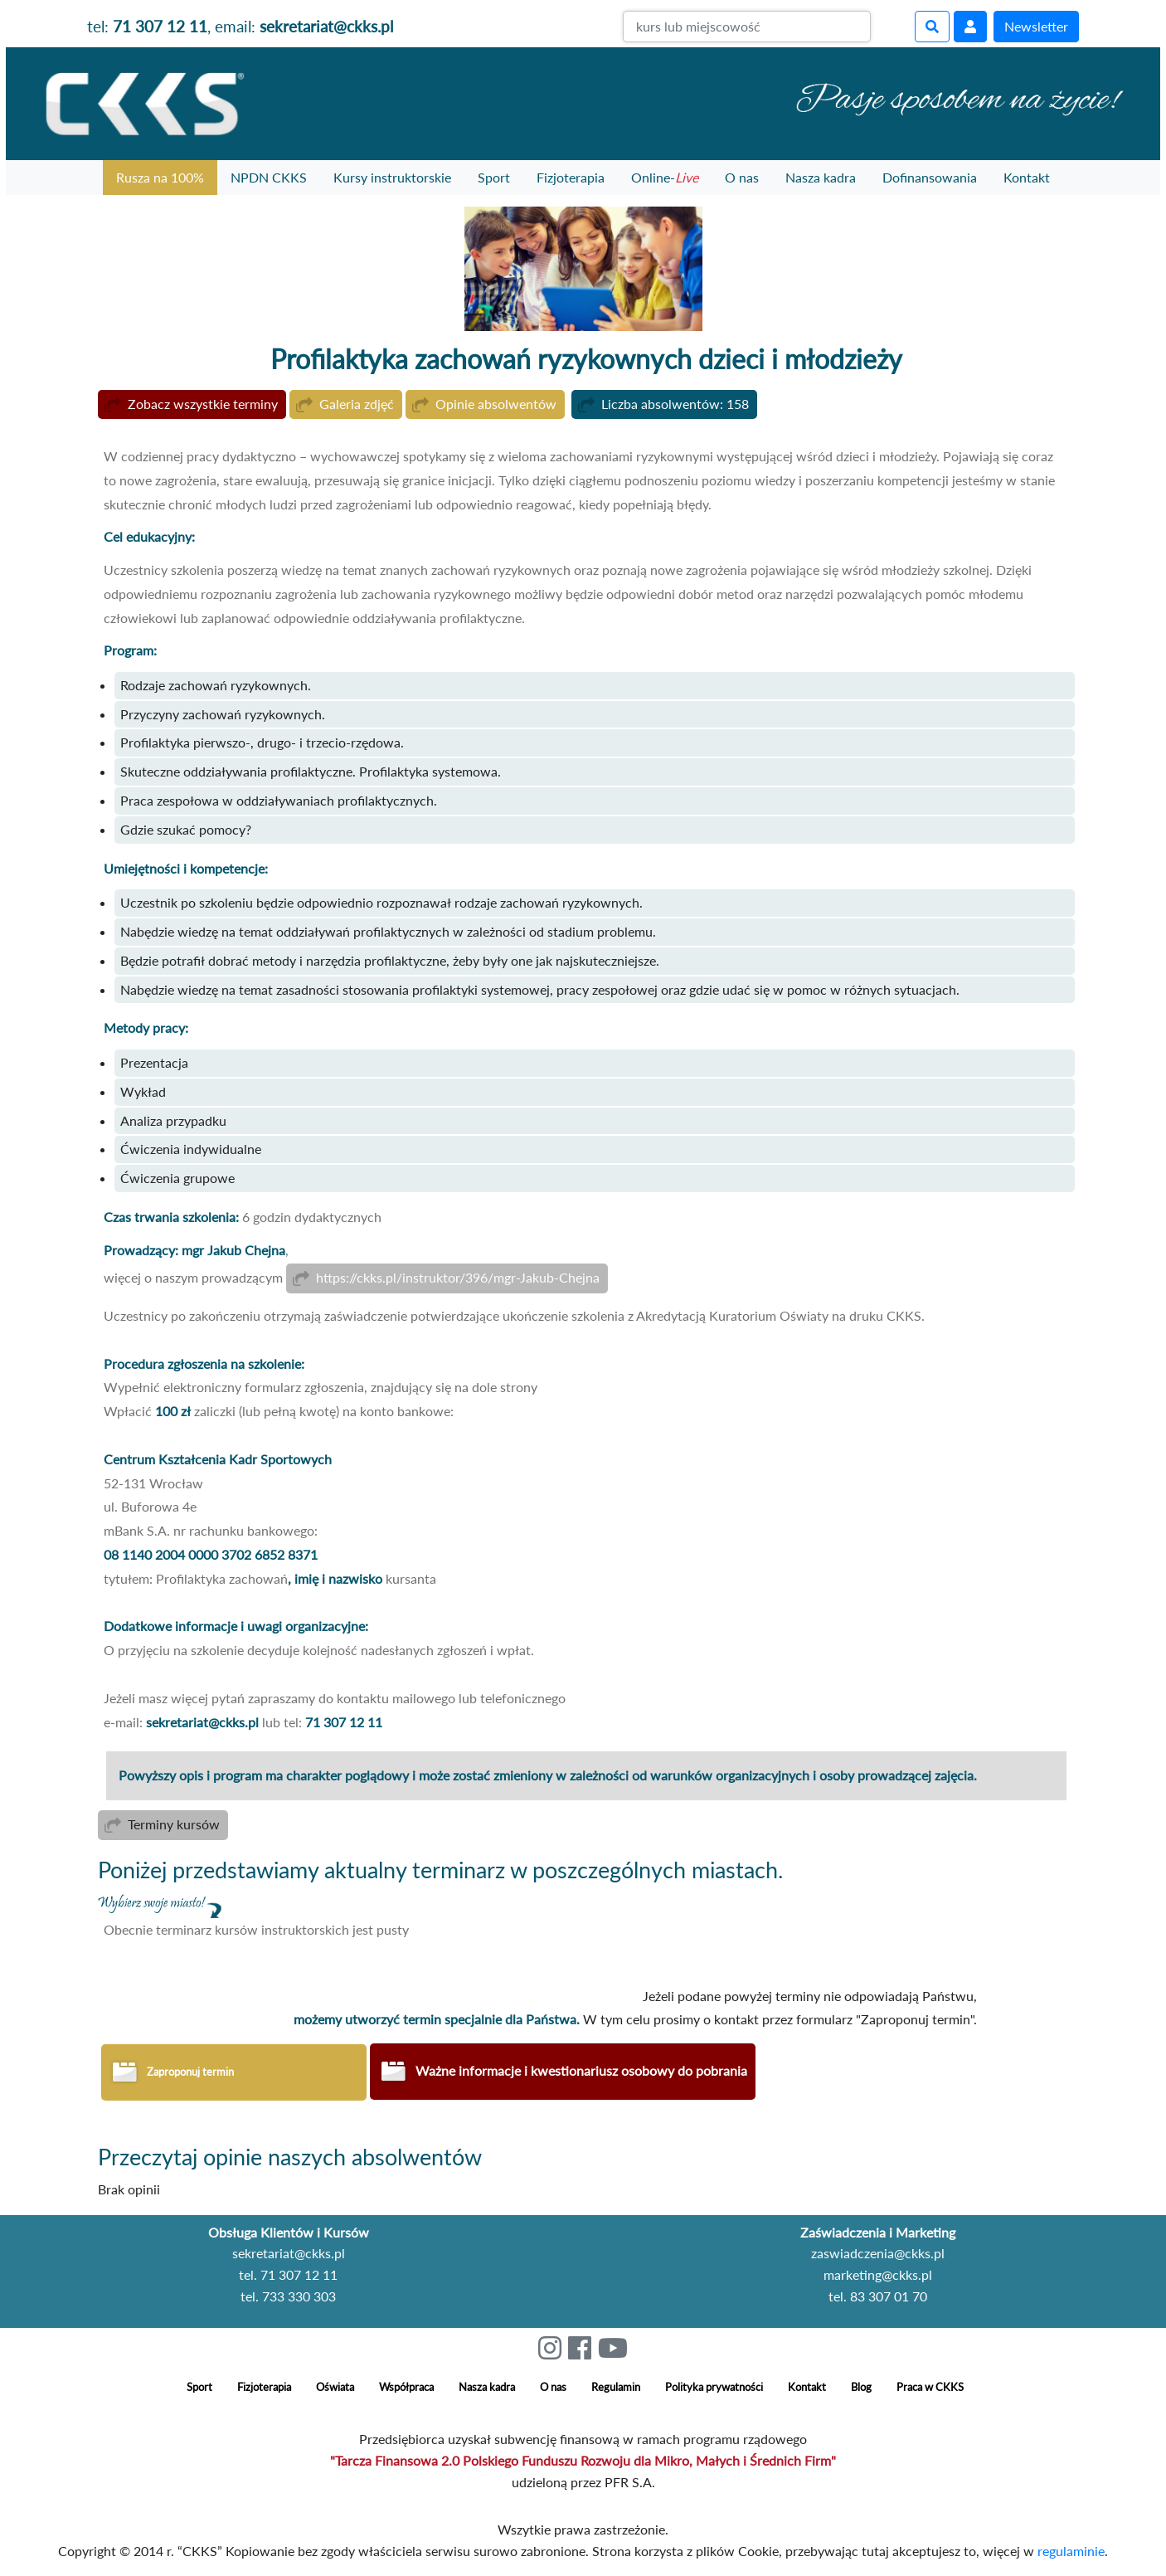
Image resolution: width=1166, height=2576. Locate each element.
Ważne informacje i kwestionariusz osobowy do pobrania (581, 2074)
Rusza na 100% (160, 177)
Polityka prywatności (714, 2390)
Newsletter (1036, 26)
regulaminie (1071, 2554)
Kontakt (1026, 177)
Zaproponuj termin (190, 2075)
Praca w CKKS (930, 2390)
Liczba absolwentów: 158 (675, 404)
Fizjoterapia (571, 177)
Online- (664, 177)
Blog (861, 2390)
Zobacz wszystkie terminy (203, 404)
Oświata (335, 2390)
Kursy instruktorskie (392, 177)
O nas (742, 177)
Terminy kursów (174, 1826)
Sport (494, 177)
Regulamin (615, 2390)
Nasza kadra (820, 177)
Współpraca (406, 2390)
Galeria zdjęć (356, 404)
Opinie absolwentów (495, 404)
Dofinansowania (929, 177)
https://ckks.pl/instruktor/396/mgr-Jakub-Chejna (458, 1279)
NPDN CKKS (269, 177)
